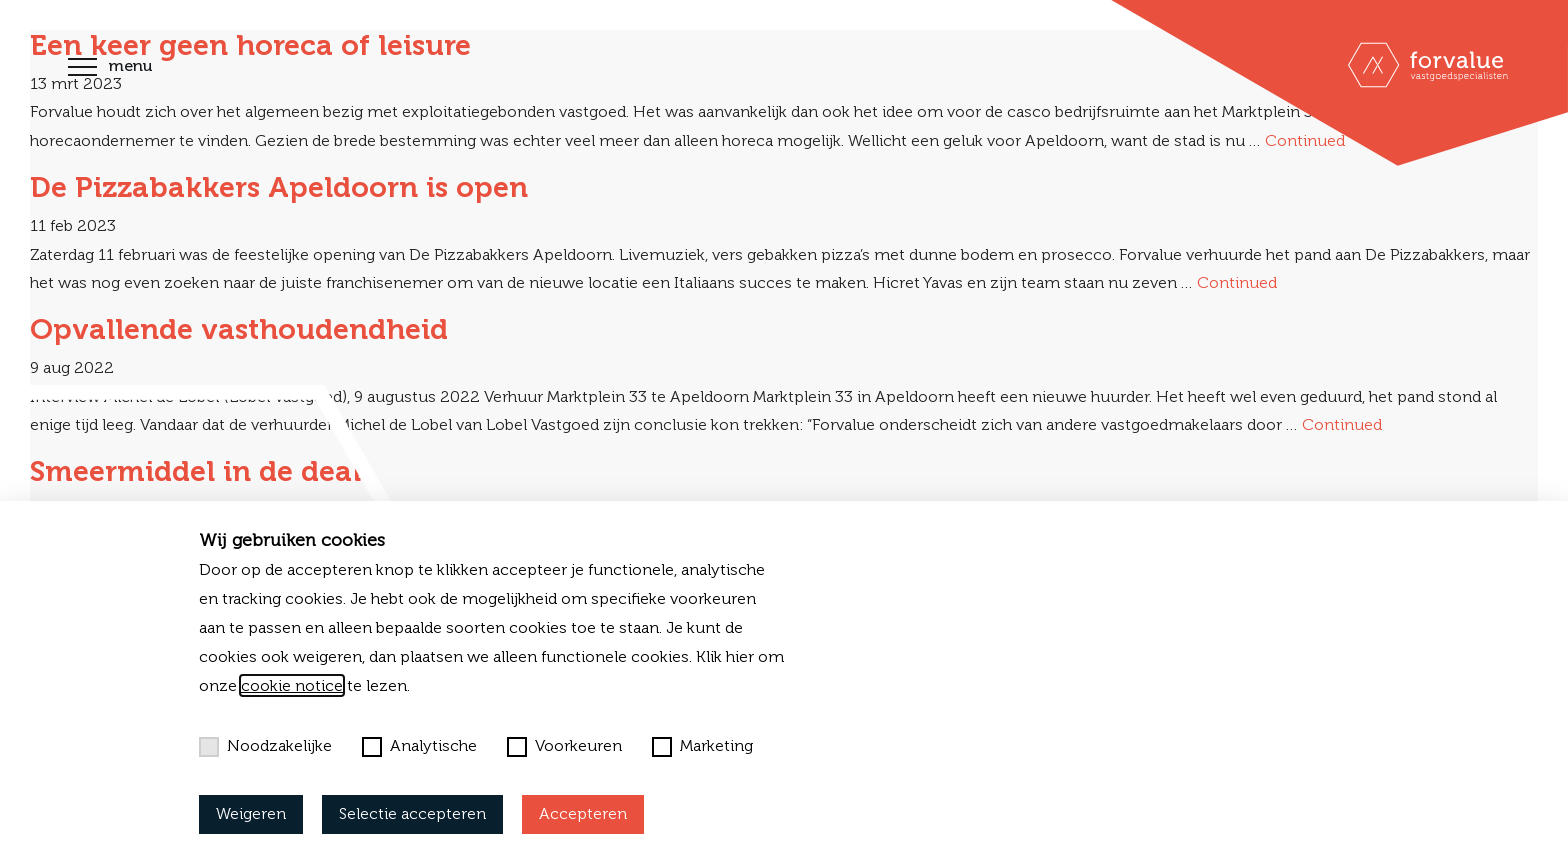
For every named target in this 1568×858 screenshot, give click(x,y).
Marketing (702, 746)
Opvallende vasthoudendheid (239, 329)
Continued (1237, 282)
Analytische (419, 746)
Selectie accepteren (412, 813)
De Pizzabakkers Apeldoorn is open (279, 187)
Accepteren (583, 813)
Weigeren (251, 813)
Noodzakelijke (265, 746)
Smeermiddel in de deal (195, 471)
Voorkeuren (564, 746)
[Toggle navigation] (82, 69)
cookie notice (292, 685)
